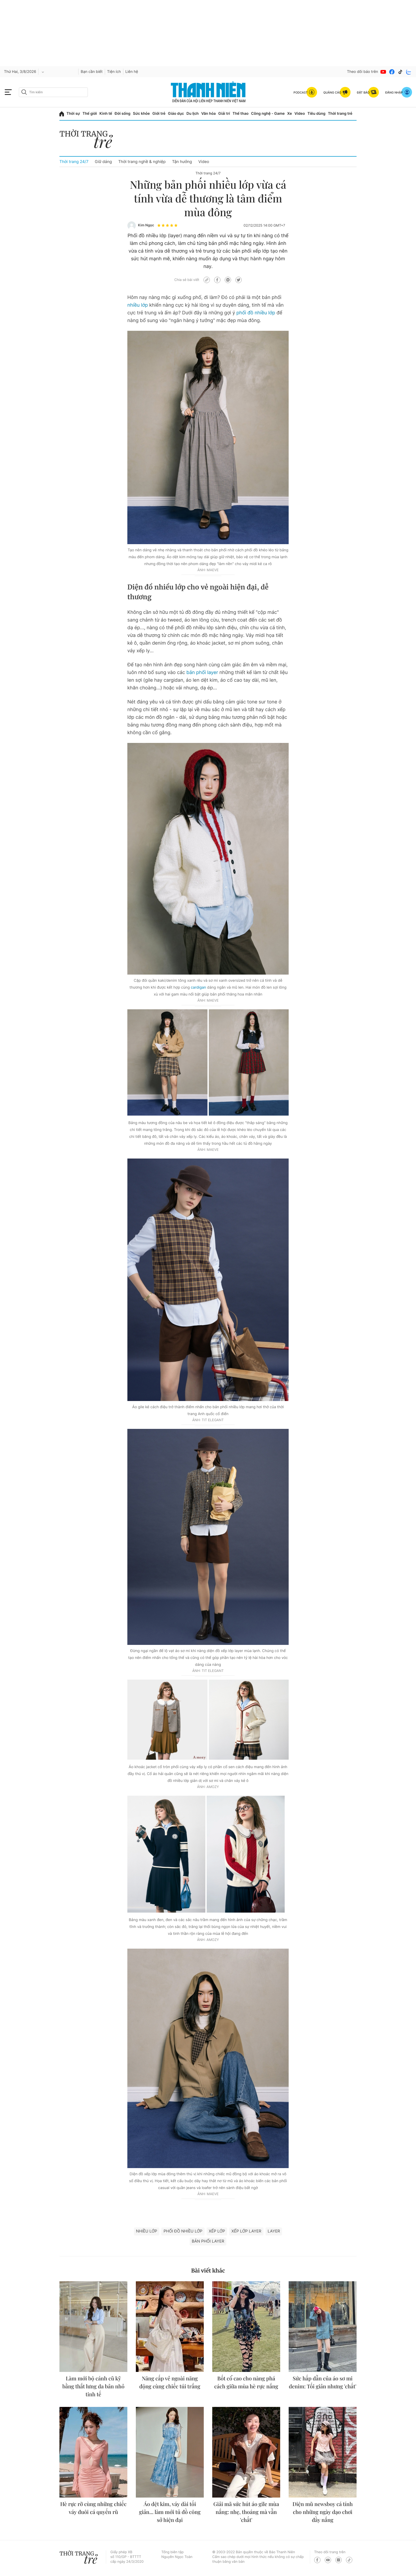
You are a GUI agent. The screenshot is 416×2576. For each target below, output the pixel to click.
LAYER (274, 2231)
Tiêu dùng (316, 113)
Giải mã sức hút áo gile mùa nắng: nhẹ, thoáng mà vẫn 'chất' (246, 2512)
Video (299, 113)
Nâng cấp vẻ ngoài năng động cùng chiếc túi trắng (169, 2382)
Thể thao (240, 113)
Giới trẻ (158, 113)
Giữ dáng (103, 161)
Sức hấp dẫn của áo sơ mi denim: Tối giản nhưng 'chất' (322, 2382)
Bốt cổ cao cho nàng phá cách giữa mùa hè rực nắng (246, 2382)
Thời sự (73, 113)
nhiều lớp (137, 305)
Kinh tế (105, 113)
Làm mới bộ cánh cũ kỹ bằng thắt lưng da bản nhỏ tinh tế (93, 2386)
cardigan (198, 987)
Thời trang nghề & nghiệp (142, 161)
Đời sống (122, 113)
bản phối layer (202, 672)
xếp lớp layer (246, 2231)
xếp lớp (217, 2231)
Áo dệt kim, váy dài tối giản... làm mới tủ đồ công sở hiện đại (170, 2512)
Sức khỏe (141, 113)
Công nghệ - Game (268, 113)
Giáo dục (176, 113)
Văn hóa (208, 113)
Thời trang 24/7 (73, 161)
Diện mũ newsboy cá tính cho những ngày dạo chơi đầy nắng (323, 2512)
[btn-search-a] (24, 92)
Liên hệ (131, 71)
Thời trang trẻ (340, 113)
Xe (289, 113)
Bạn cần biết (91, 71)
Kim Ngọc (146, 225)
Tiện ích (114, 71)
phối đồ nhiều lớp (255, 313)
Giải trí (224, 113)
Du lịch (193, 113)
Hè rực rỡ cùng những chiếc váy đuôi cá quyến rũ (93, 2508)
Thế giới (90, 113)
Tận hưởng (182, 161)
